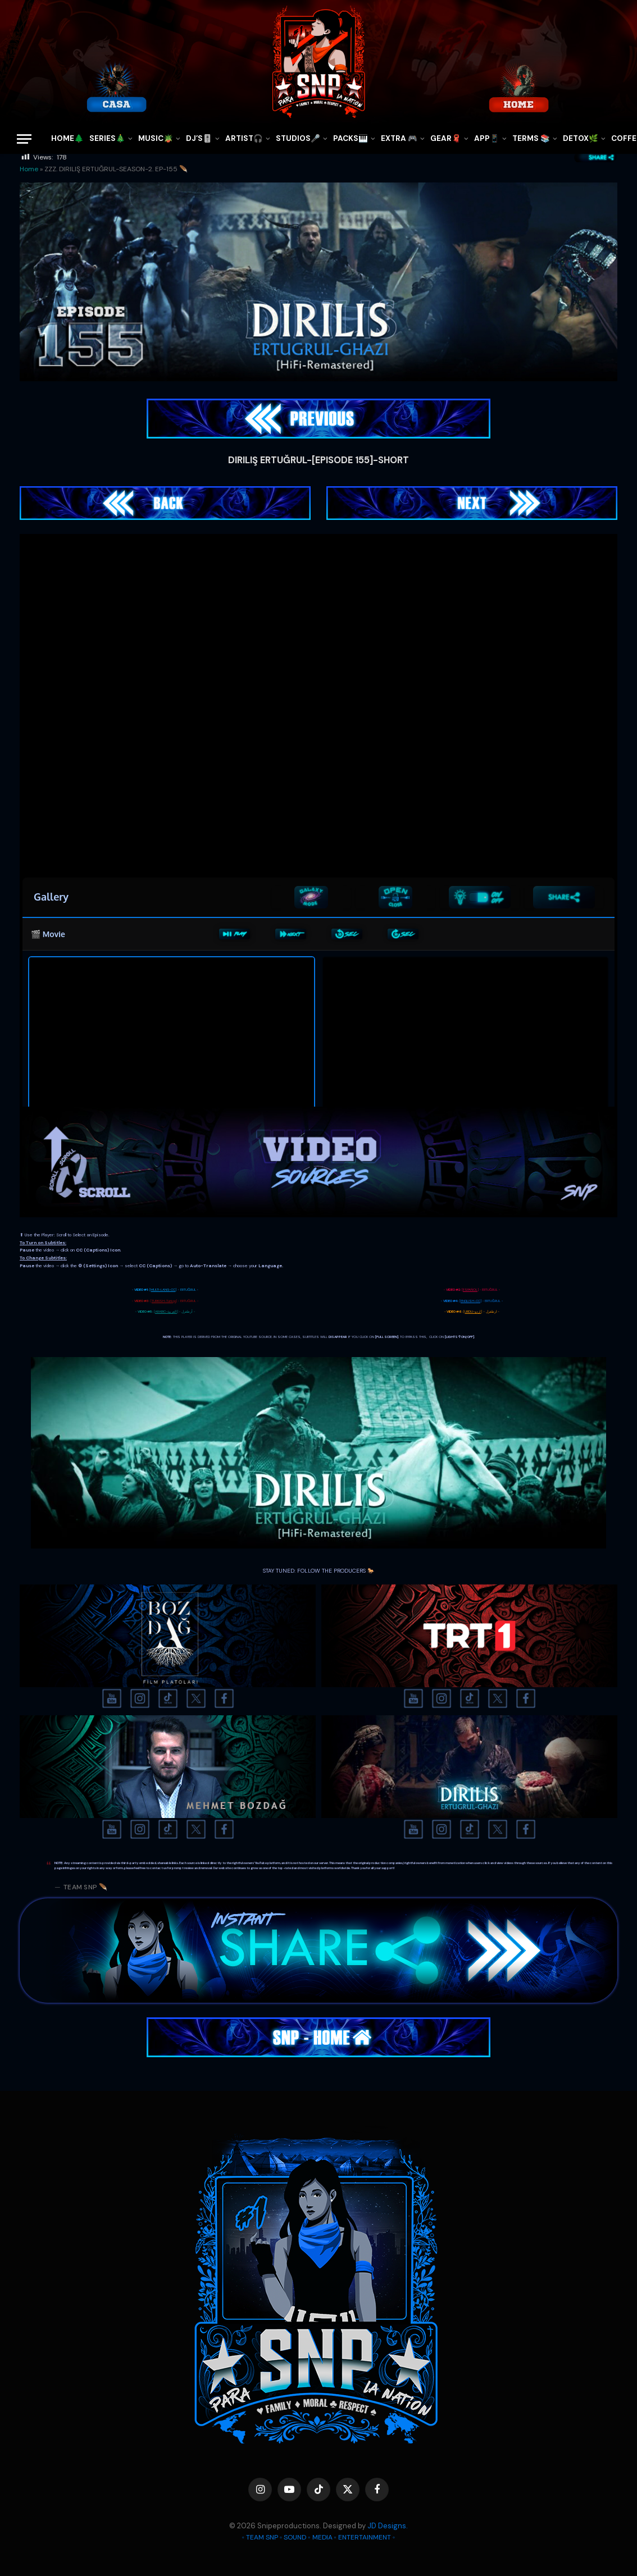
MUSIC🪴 (155, 138)
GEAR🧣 (445, 138)
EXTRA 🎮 (399, 138)
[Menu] (24, 139)
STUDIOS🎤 (298, 138)
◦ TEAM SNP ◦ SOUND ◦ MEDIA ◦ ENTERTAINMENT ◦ (318, 2537)
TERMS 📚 (531, 138)
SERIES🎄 (107, 138)
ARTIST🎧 (244, 138)
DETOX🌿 (580, 138)
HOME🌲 (67, 138)
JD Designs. (387, 2526)
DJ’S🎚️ (199, 138)
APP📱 (486, 138)
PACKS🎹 (350, 138)
